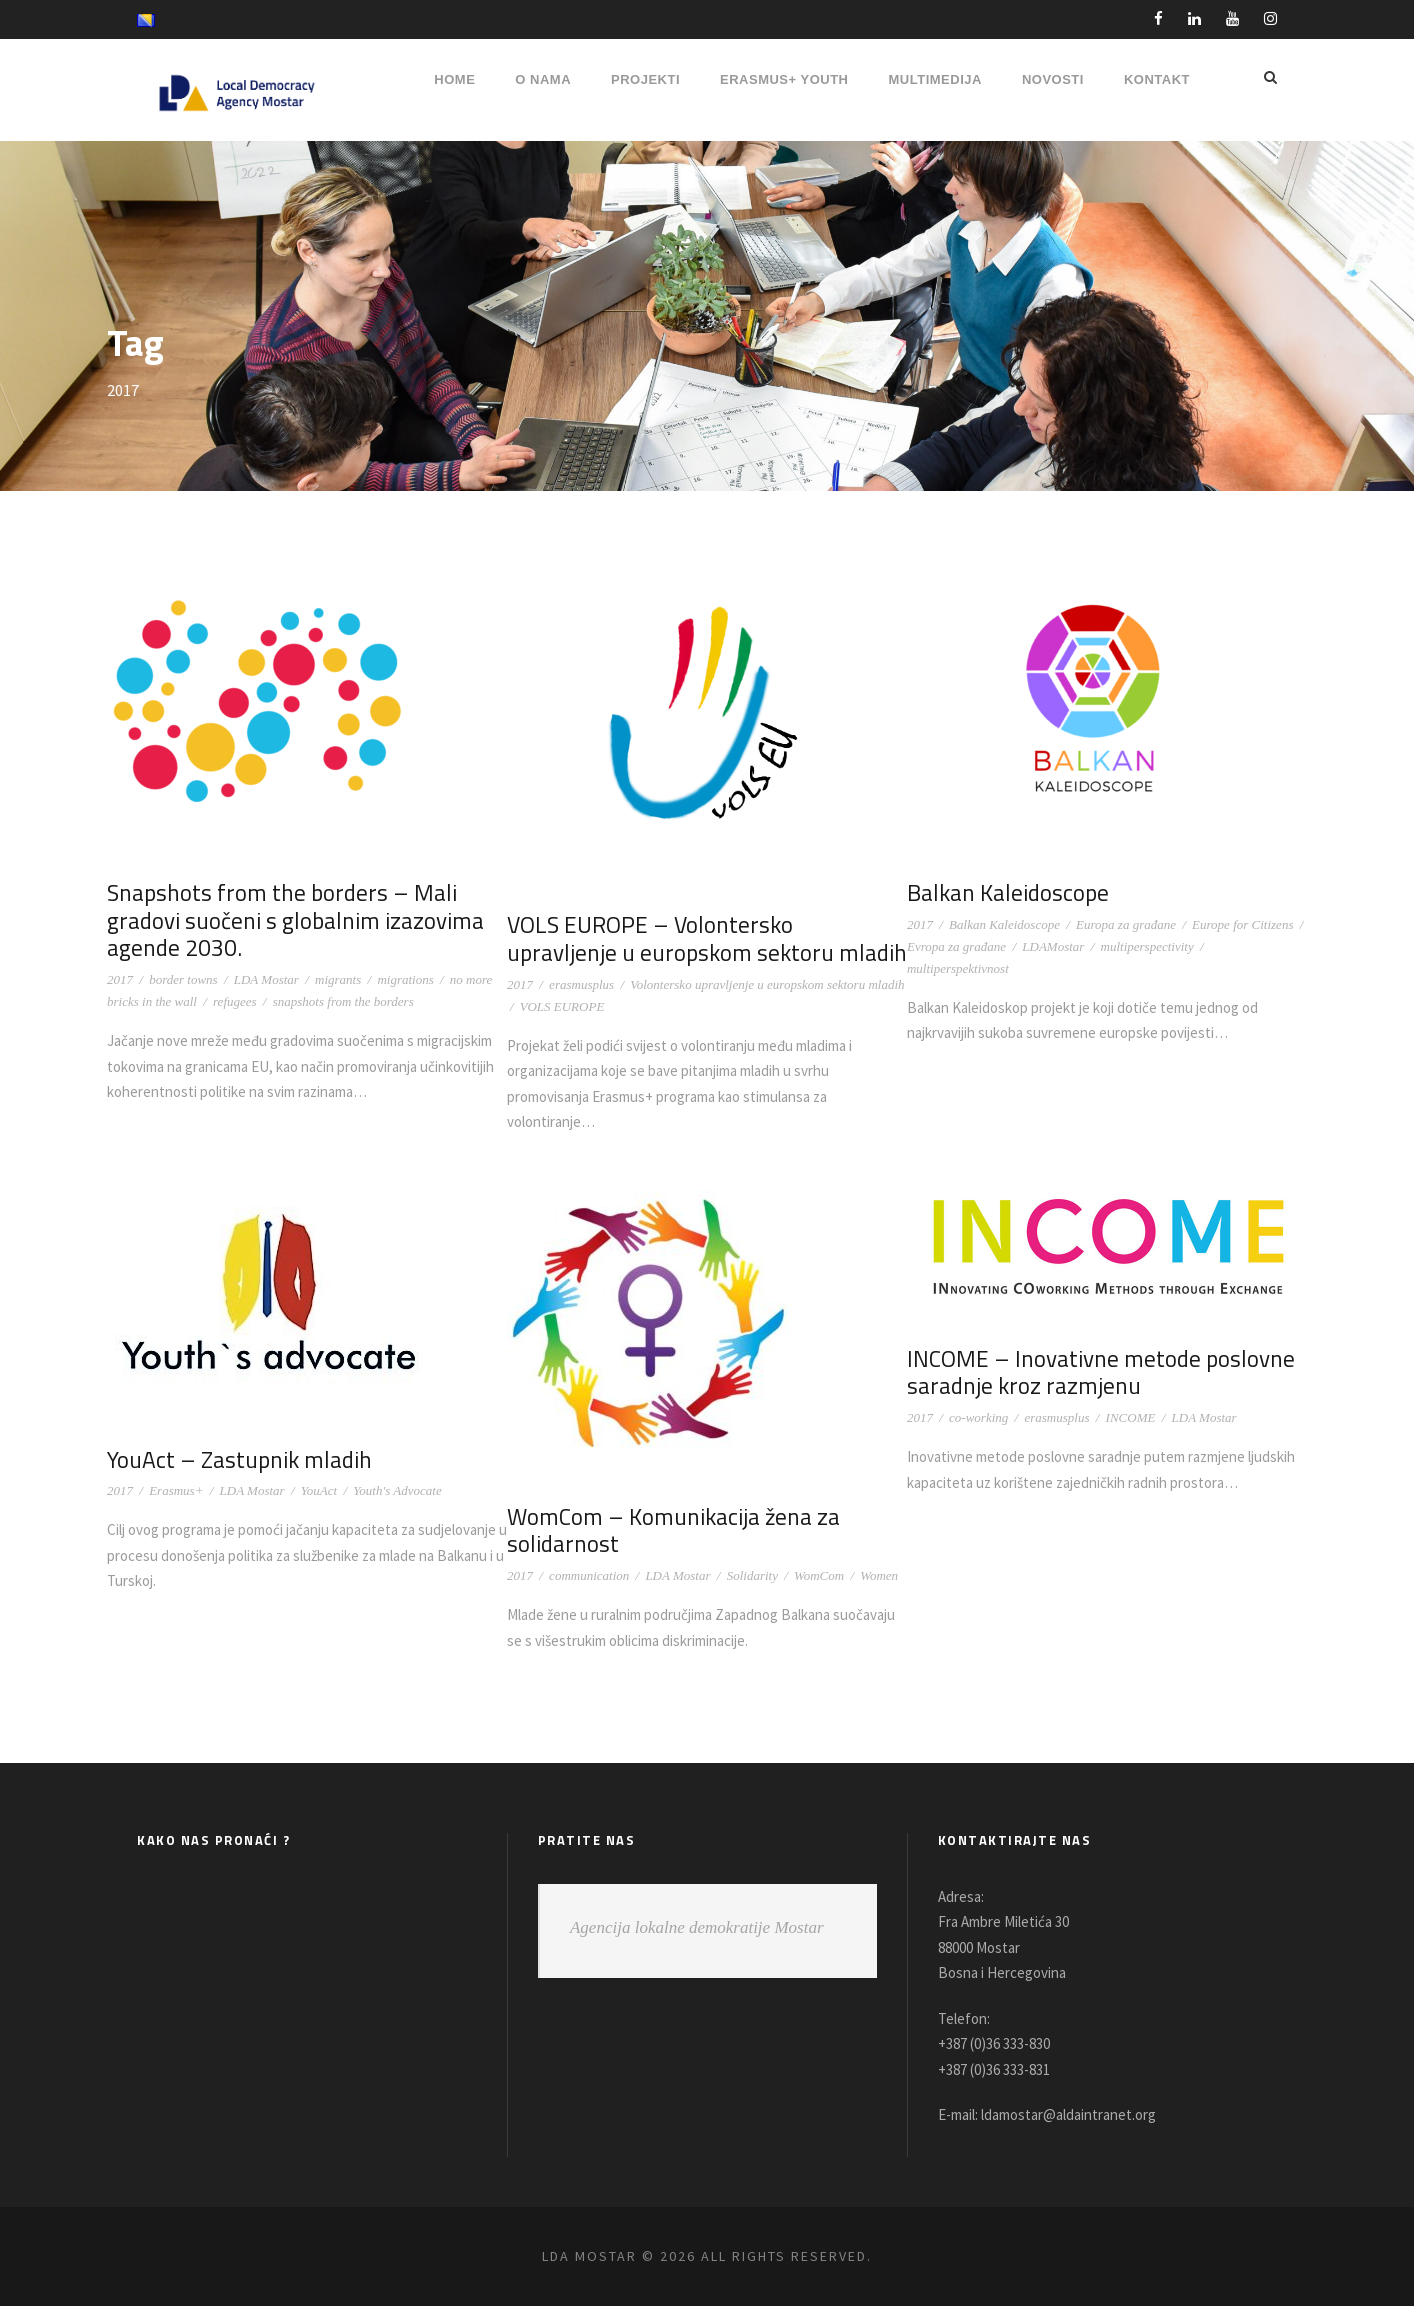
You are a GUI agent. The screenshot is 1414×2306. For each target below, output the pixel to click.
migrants (338, 979)
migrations (405, 979)
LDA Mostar (266, 979)
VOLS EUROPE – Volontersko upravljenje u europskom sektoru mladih (702, 938)
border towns (183, 979)
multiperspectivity (1147, 946)
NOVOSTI (1053, 79)
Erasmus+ (176, 1490)
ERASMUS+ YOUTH (784, 79)
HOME (454, 79)
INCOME (1131, 1417)
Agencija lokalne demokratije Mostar (697, 1927)
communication (589, 1575)
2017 (120, 979)
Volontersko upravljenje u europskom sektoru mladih (767, 984)
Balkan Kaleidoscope (1006, 892)
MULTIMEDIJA (935, 79)
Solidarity (752, 1575)
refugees (235, 1001)
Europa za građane (1126, 924)
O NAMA (543, 79)
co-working (978, 1417)
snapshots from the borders (343, 1001)
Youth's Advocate (397, 1490)
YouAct (319, 1490)
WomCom (819, 1575)
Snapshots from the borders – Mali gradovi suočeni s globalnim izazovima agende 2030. (290, 920)
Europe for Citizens (1242, 924)
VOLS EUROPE (562, 1006)
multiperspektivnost (958, 968)
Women (879, 1575)
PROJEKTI (645, 79)
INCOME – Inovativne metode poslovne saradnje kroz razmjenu (1096, 1372)
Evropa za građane (956, 946)
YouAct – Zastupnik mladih (235, 1459)
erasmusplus (581, 984)
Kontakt (1157, 79)
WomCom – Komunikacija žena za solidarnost (669, 1530)
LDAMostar (1053, 946)
